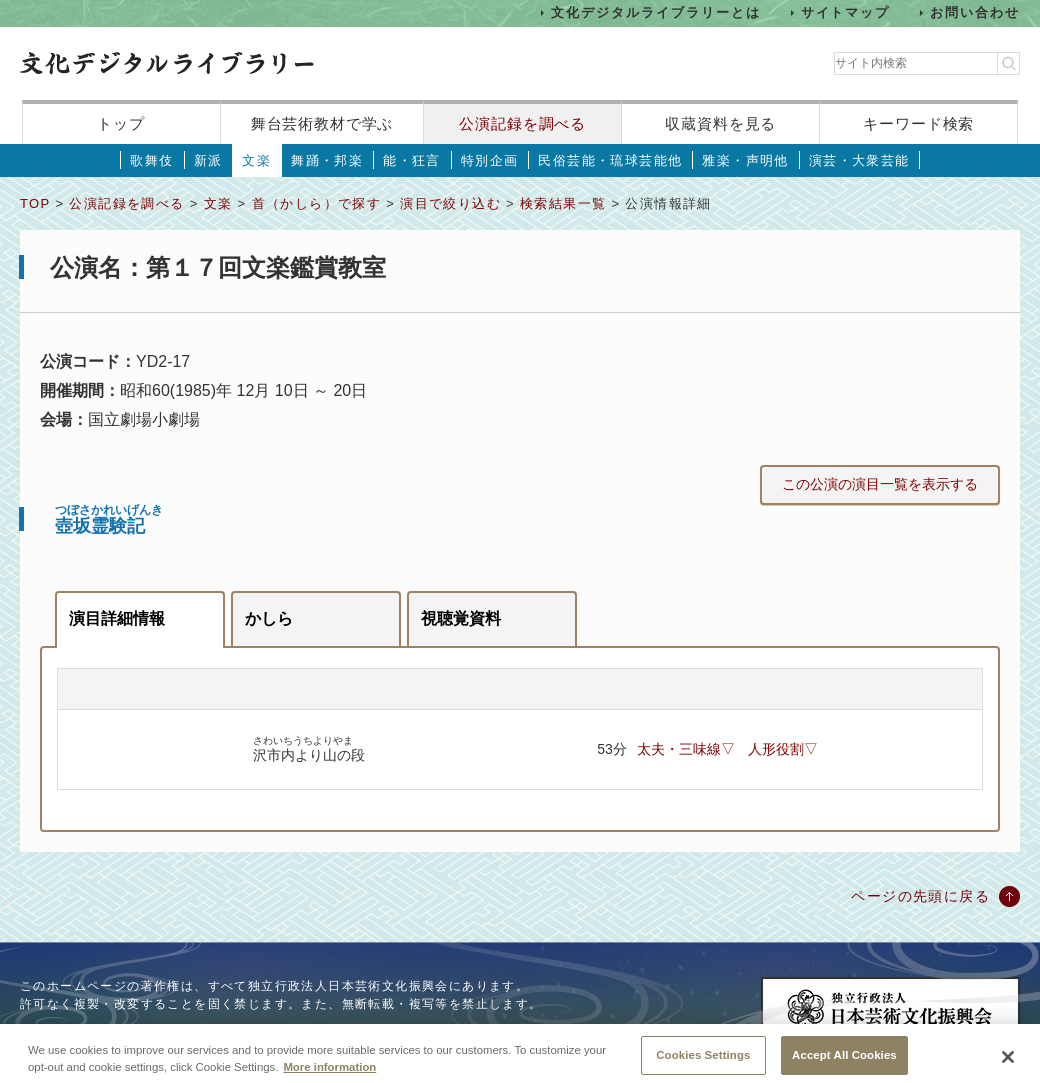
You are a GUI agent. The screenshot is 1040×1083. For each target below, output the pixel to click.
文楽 (256, 160)
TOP (35, 203)
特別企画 (490, 160)
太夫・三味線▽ (686, 749)
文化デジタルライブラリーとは (655, 12)
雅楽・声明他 (745, 160)
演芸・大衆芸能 (859, 160)
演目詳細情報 (117, 618)
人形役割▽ (783, 749)
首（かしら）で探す (317, 203)
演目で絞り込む (450, 203)
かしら (269, 618)
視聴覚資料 (461, 618)
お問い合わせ (975, 12)
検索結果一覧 (563, 203)
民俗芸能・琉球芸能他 (610, 160)
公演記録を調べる (522, 123)
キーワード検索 (918, 123)
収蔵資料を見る (720, 123)
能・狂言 (412, 160)
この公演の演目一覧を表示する (880, 484)
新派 (208, 160)
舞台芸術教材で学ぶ (322, 123)
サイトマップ (846, 12)
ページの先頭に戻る (920, 896)
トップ (121, 123)
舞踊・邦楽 (327, 160)
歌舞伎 (151, 160)
